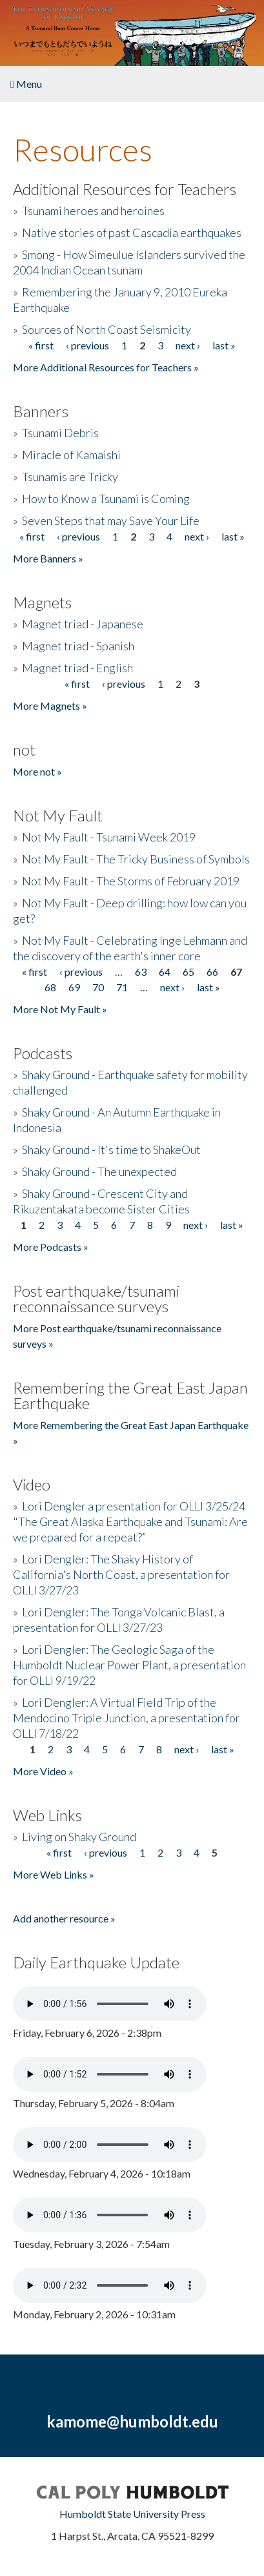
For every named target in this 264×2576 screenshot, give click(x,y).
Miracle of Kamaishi (71, 455)
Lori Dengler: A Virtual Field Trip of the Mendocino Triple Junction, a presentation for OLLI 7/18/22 (126, 1717)
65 (188, 971)
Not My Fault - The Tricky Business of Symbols (136, 859)
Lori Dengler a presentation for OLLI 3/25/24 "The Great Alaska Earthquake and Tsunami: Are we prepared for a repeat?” (130, 1521)
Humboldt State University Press (132, 2514)
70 (98, 987)
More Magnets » (50, 705)
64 (164, 971)
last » (224, 345)
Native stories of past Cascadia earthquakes (131, 232)
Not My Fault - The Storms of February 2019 (130, 881)
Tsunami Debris (60, 433)
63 (141, 971)
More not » (37, 771)
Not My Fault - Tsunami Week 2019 (109, 837)
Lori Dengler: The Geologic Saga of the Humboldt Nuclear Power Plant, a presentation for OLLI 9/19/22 (129, 1664)
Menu (26, 83)
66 (212, 971)
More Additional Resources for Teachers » (106, 367)
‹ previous (87, 345)
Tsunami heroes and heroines (93, 210)
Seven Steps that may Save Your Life (110, 520)
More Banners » (48, 558)
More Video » (43, 1771)
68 (50, 987)
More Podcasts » (50, 1247)
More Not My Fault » (60, 1009)
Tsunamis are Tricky (70, 476)
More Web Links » (53, 1874)
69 (74, 987)
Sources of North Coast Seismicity (106, 329)
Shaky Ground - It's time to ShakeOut (111, 1149)
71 (122, 987)
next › (188, 345)
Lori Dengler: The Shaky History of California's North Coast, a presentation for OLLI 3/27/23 (121, 1574)
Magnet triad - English (77, 668)
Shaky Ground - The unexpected (99, 1171)
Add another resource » (64, 1918)
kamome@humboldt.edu (132, 2421)
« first (41, 345)
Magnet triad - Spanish (78, 646)
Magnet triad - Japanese (82, 624)
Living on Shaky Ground (79, 1836)
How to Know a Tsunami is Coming (106, 498)
